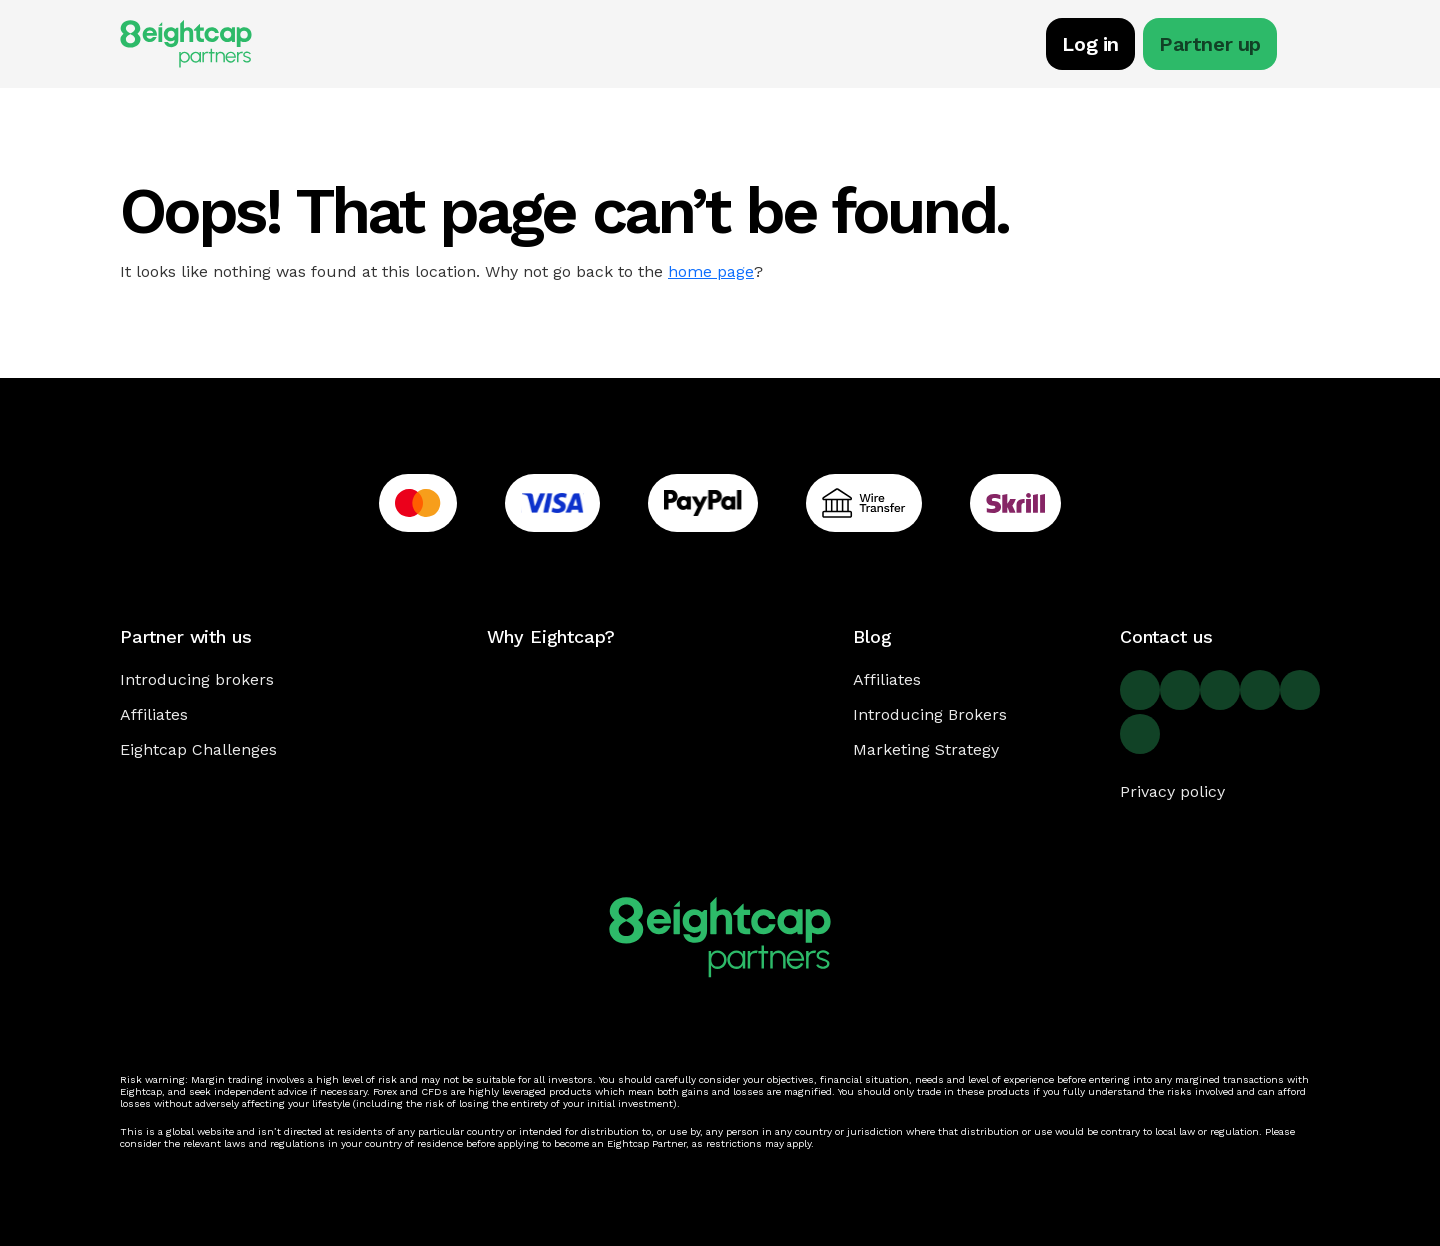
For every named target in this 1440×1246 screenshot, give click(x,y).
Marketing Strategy (926, 749)
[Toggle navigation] (1310, 47)
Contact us (1166, 636)
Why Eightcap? (551, 636)
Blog (872, 636)
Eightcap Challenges (198, 749)
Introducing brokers (197, 679)
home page (711, 271)
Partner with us (186, 636)
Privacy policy (1172, 791)
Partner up (1210, 44)
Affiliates (154, 714)
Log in (1090, 44)
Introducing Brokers (930, 714)
